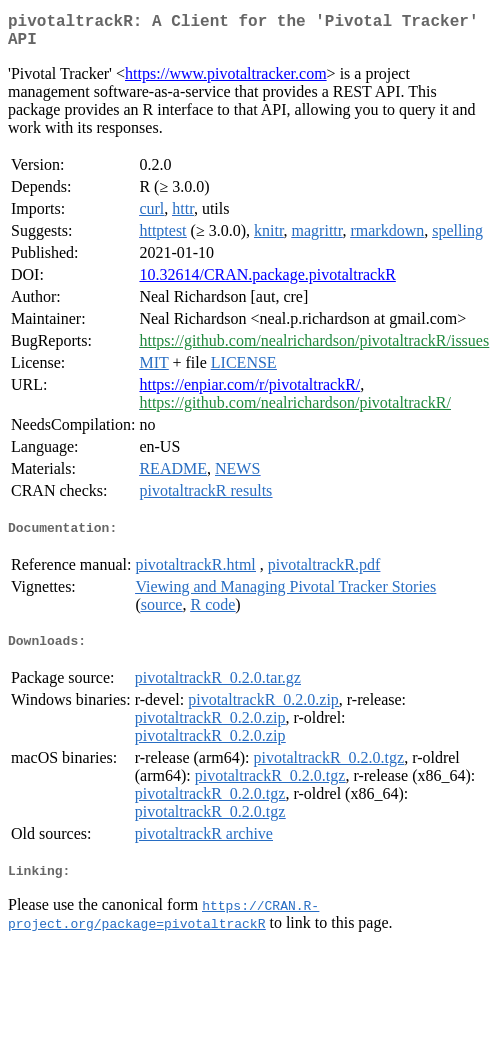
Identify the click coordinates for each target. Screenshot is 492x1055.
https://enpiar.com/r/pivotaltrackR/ (249, 392)
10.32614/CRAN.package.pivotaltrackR (267, 282)
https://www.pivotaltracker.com (226, 81)
